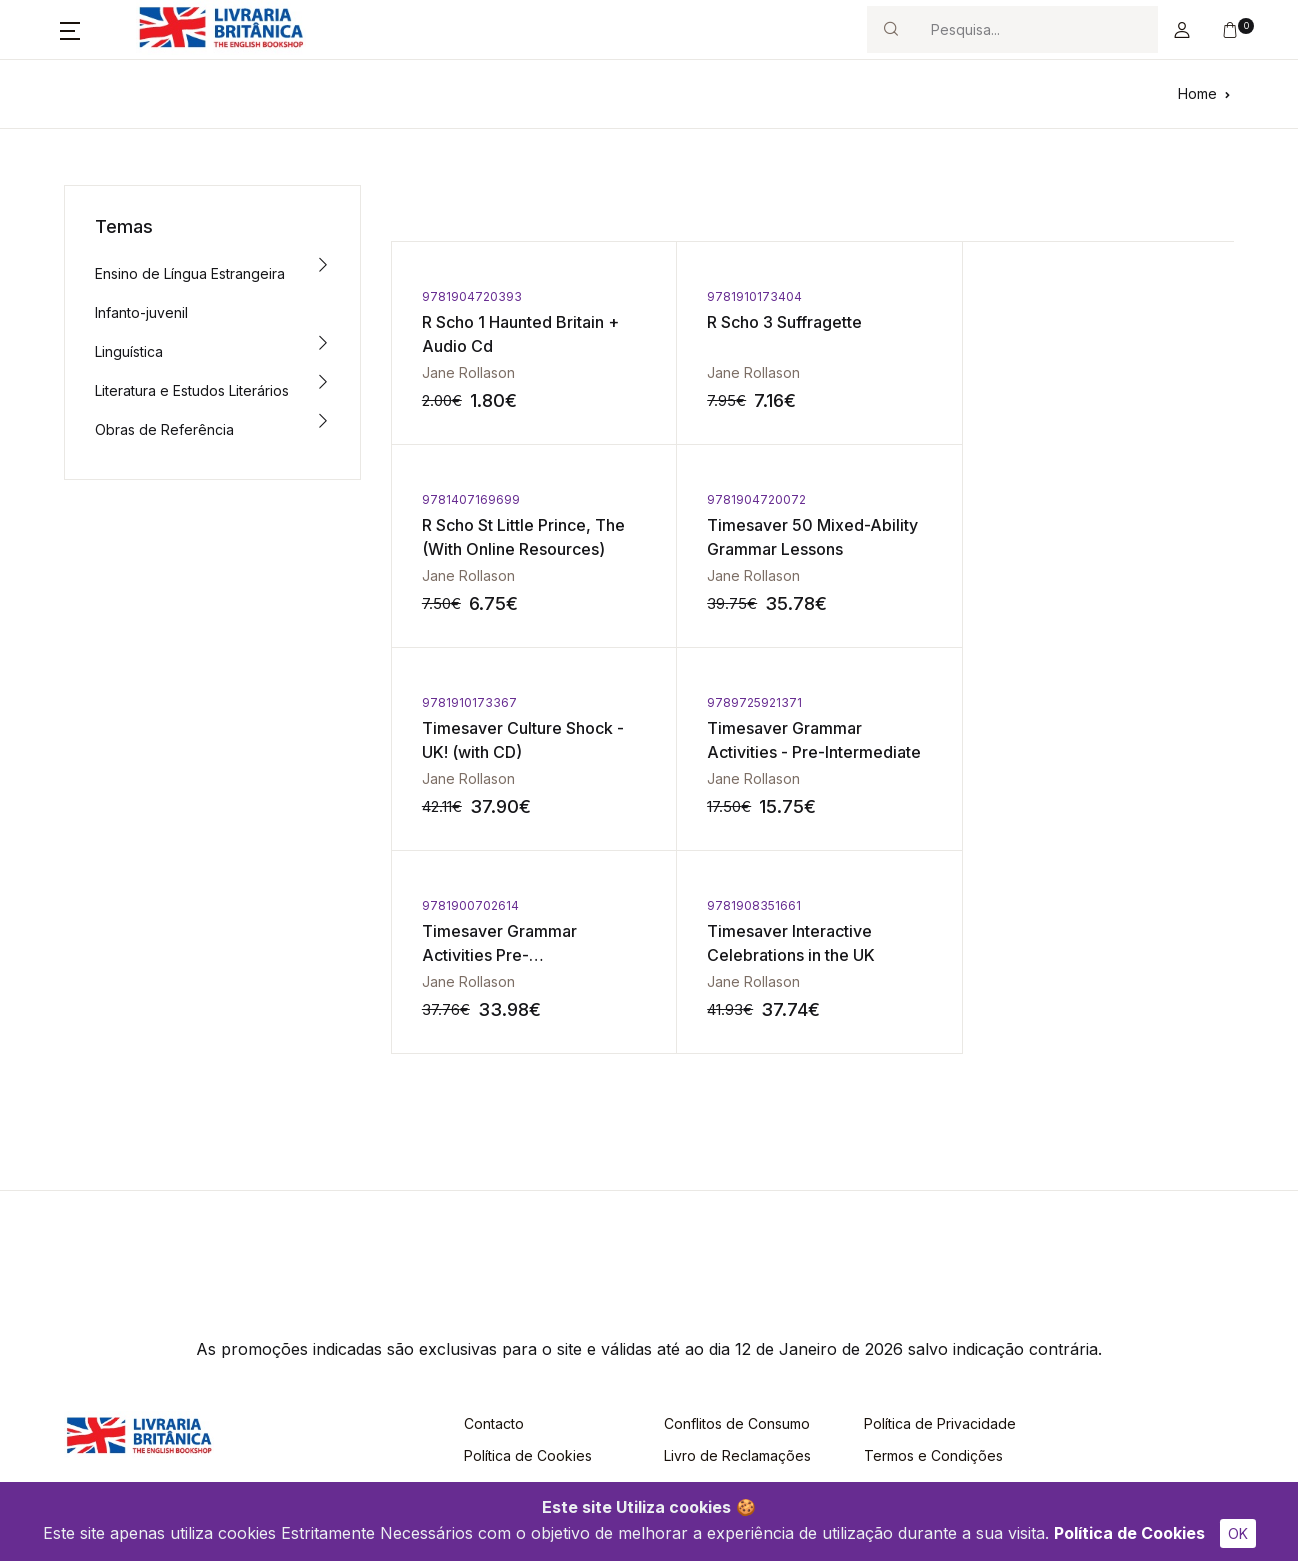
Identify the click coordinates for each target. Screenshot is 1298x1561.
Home (1197, 93)
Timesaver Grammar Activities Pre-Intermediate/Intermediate (521, 752)
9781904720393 (472, 296)
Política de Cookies (1129, 1533)
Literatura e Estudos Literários (192, 390)
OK (1238, 1533)
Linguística (129, 351)
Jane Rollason (468, 372)
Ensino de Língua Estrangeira (190, 273)
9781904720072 (471, 499)
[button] (70, 30)
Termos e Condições (933, 1252)
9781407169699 (1032, 296)
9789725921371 (1030, 499)
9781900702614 (470, 702)
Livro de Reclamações (737, 1252)
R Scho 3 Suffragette (780, 322)
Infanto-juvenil (141, 312)
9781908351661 (750, 702)
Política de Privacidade (940, 1220)
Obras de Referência (164, 429)
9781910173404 (750, 296)
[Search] (1036, 29)
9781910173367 (750, 499)
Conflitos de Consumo (737, 1220)
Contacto (494, 1220)
